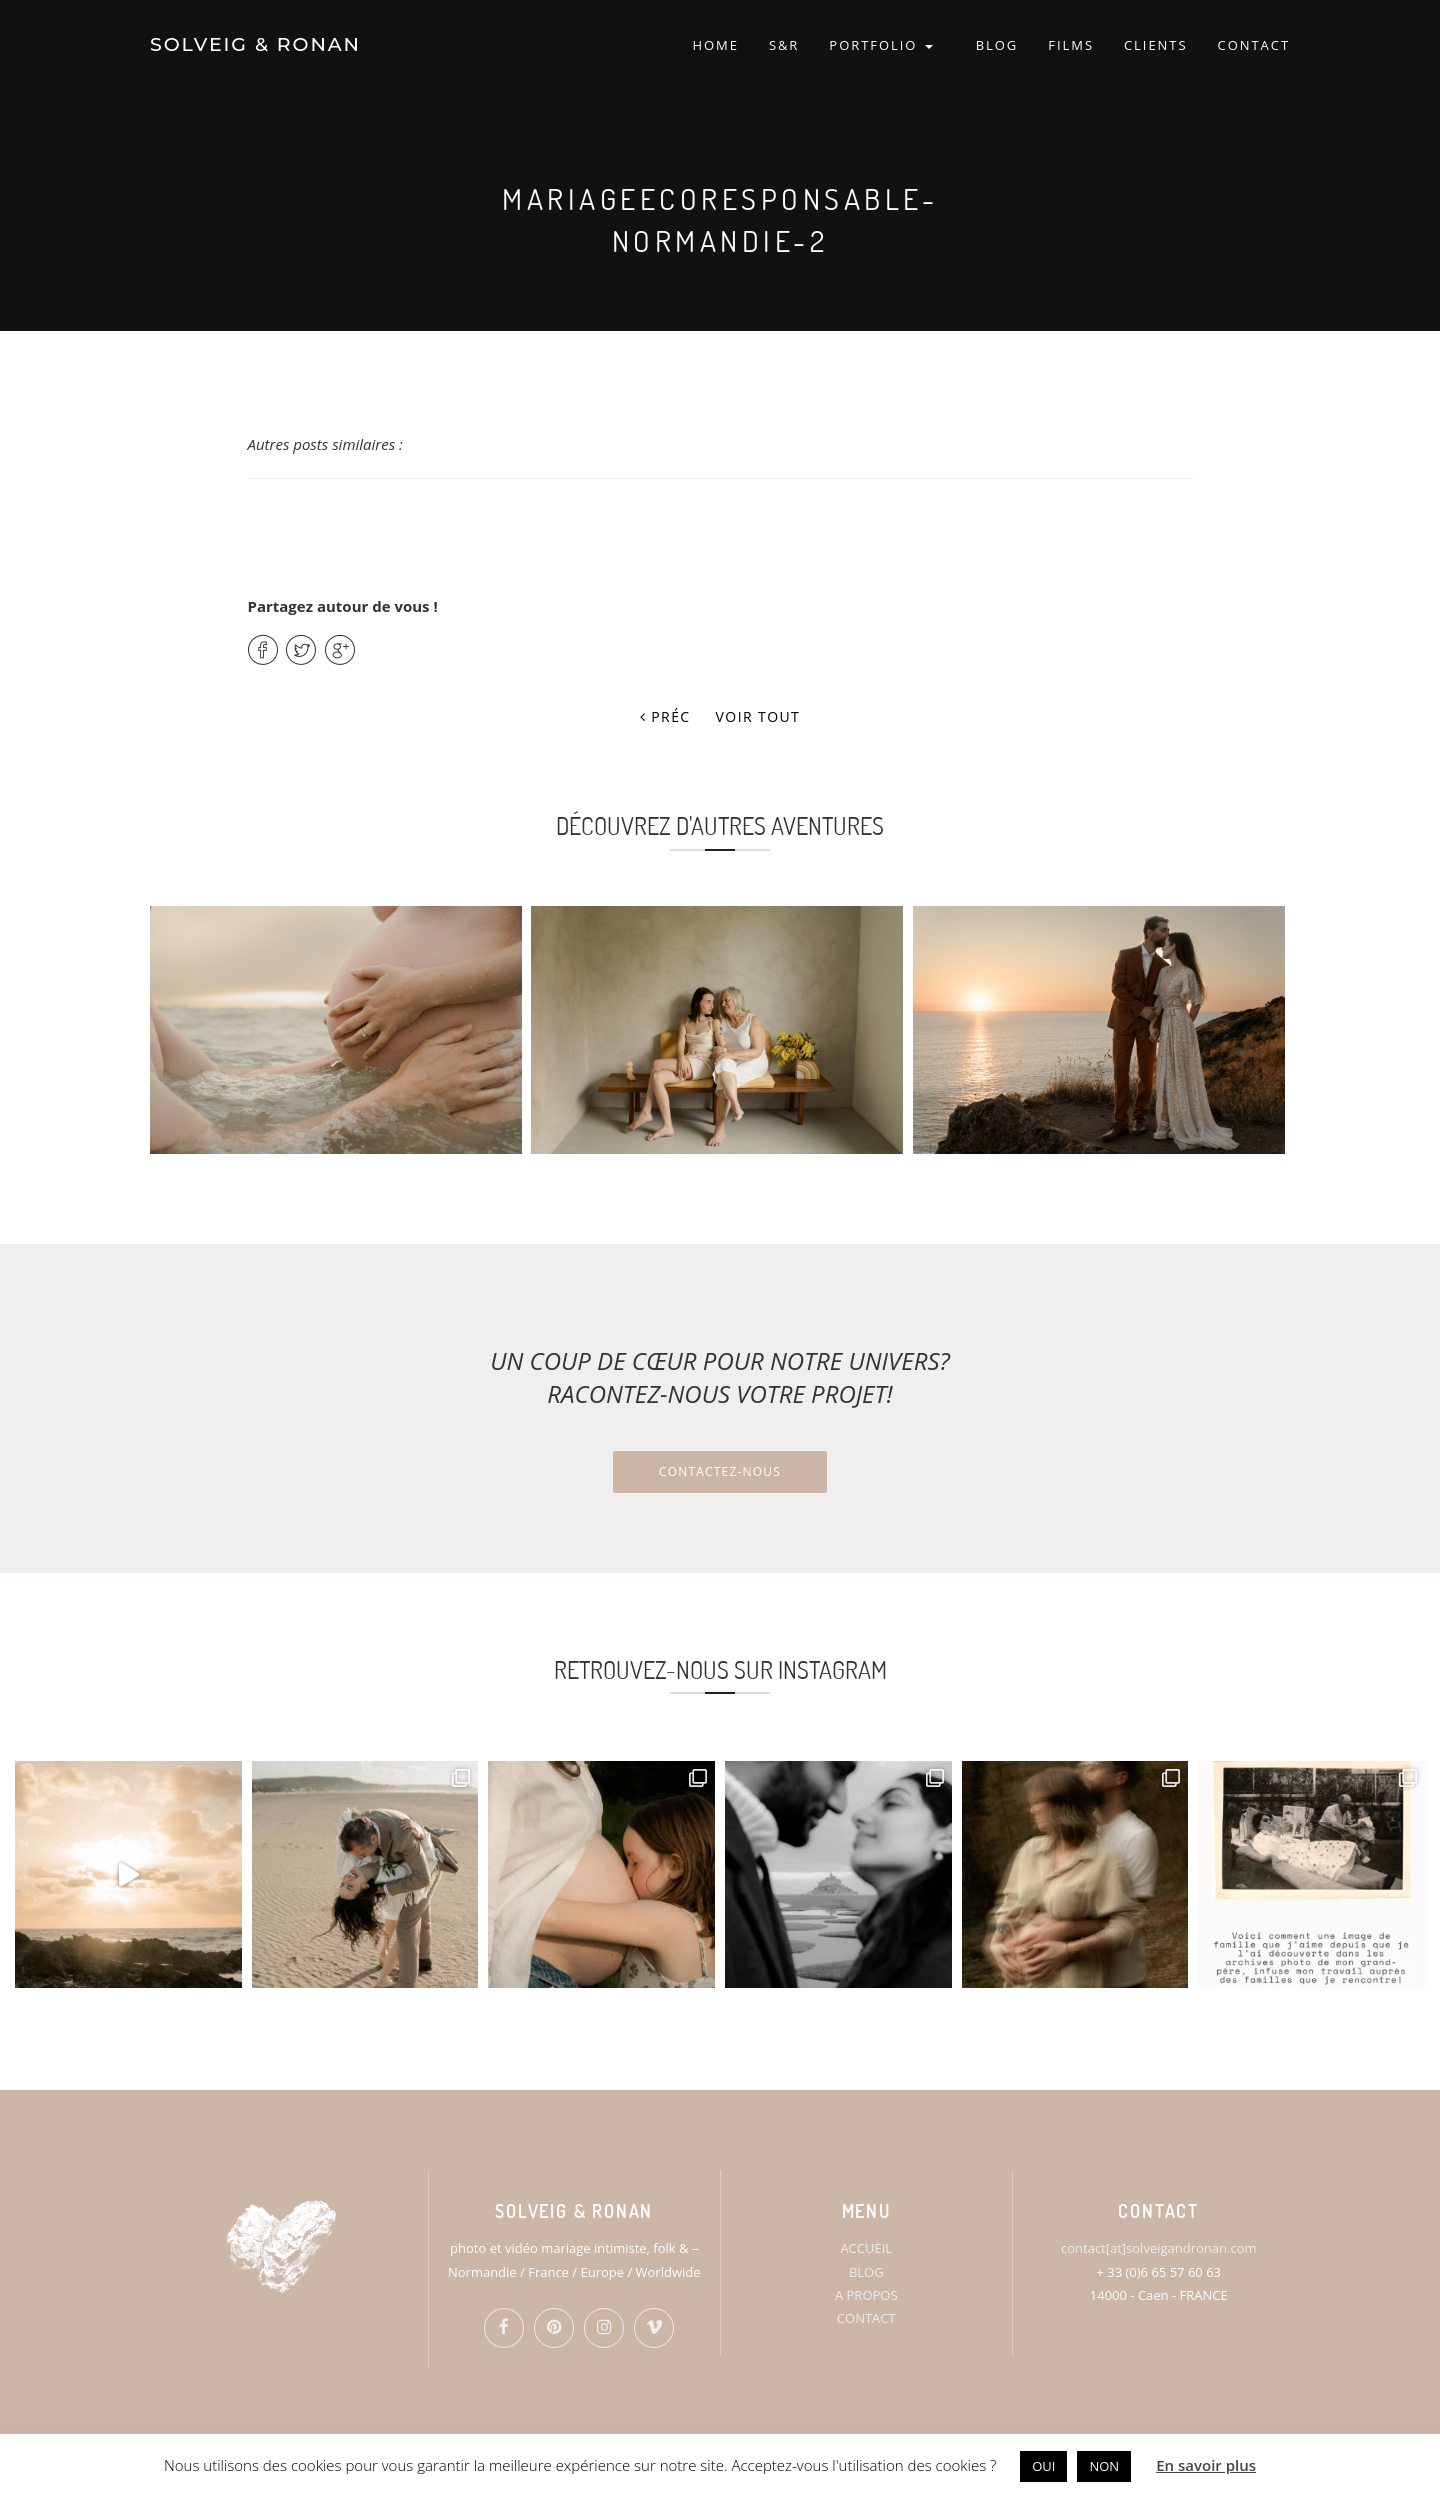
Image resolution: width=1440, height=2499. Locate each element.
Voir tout (758, 716)
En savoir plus (1206, 2465)
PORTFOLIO (880, 45)
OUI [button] (1043, 2466)
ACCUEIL (866, 2248)
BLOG (997, 45)
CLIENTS (1156, 45)
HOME (715, 45)
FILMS (1071, 45)
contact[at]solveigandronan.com (1158, 2248)
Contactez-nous (720, 1471)
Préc (665, 716)
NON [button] (1104, 2466)
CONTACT (1254, 45)
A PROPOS (866, 2295)
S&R (784, 45)
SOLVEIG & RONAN (255, 44)
